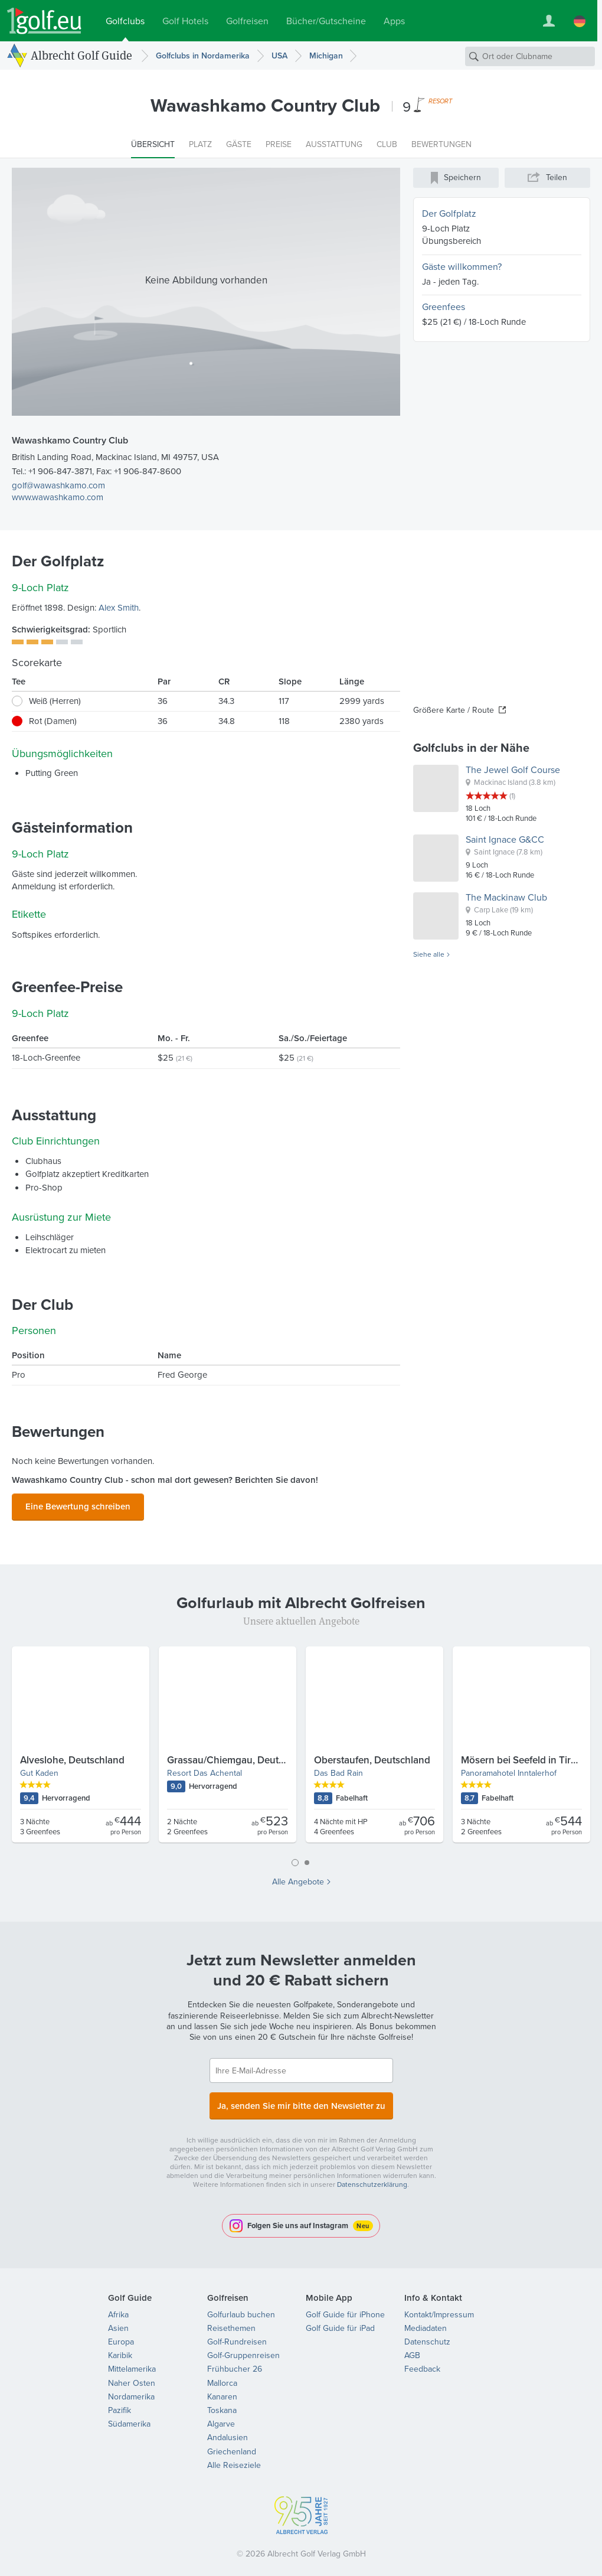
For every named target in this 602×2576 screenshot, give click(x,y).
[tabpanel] (301, 1745)
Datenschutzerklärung (372, 2177)
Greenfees (443, 307)
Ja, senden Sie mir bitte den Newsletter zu (301, 2100)
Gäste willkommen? (462, 266)
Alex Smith (119, 607)
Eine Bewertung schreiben (77, 1504)
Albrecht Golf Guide (81, 55)
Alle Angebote (298, 1878)
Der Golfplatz (449, 213)
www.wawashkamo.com (57, 497)
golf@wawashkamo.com (58, 485)
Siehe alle (428, 955)
